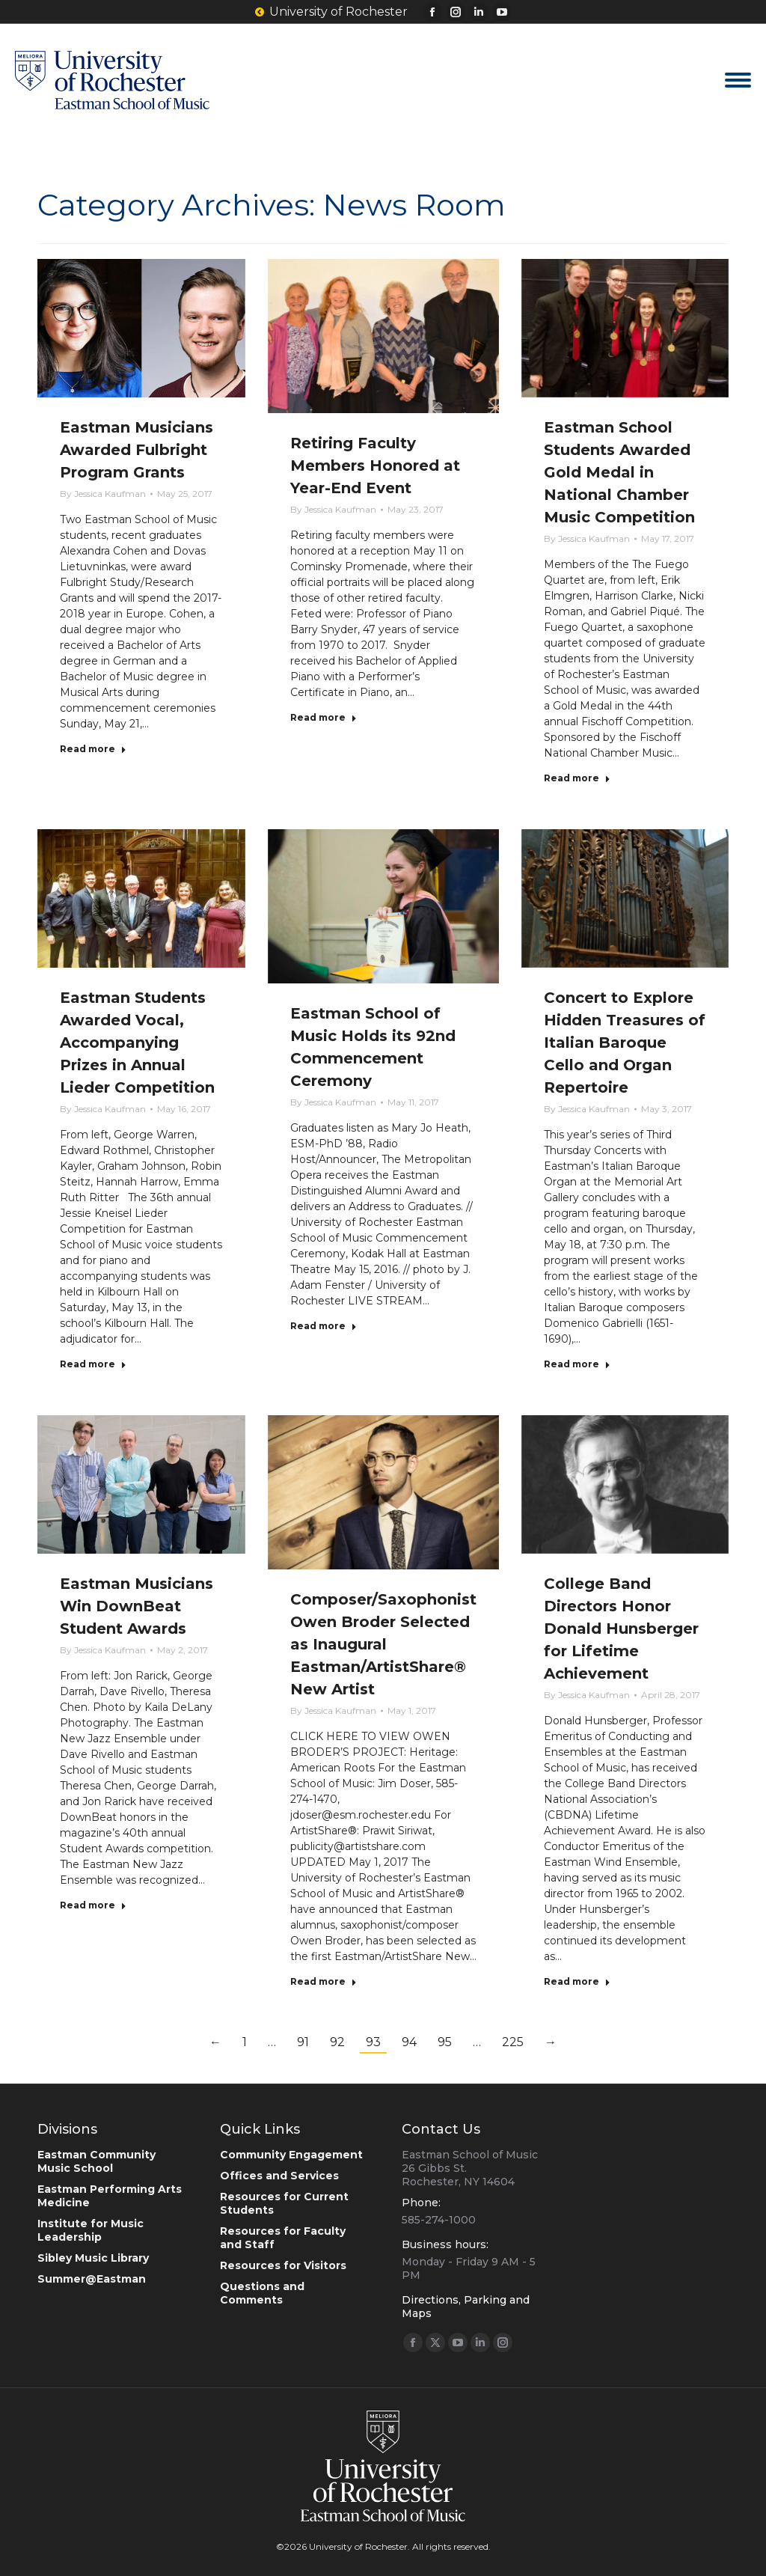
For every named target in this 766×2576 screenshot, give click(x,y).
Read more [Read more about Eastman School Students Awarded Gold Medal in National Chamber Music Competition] (577, 778)
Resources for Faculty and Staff (283, 2237)
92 (337, 2042)
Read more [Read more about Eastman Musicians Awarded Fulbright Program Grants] (93, 748)
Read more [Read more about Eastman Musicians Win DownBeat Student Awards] (93, 1905)
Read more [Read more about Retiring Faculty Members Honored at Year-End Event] (323, 717)
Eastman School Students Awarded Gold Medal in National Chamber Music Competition (619, 472)
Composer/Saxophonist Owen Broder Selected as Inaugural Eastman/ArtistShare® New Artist (383, 1644)
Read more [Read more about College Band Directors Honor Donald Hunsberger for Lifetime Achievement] (577, 1981)
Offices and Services (279, 2175)
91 (303, 2042)
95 (445, 2042)
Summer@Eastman (91, 2279)
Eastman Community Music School (96, 2161)
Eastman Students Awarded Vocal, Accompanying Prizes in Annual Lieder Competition (137, 1042)
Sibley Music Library (93, 2258)
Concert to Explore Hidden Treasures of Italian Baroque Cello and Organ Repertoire (624, 1042)
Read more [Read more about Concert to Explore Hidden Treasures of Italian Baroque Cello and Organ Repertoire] (577, 1364)
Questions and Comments (262, 2293)
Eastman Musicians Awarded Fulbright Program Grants (136, 449)
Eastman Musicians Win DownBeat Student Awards (136, 1606)
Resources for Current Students (284, 2203)
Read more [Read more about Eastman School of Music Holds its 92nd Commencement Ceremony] (323, 1325)
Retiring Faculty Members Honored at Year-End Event (375, 465)
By (103, 493)
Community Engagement (291, 2154)
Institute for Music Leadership (90, 2230)
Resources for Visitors (283, 2265)
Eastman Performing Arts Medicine (109, 2195)
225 (513, 2042)
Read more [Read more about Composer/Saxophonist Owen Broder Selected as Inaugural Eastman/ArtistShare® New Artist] (323, 1981)
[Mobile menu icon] (738, 80)
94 (409, 2042)
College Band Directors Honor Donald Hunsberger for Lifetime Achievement (621, 1628)
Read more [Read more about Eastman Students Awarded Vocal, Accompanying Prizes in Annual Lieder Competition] (93, 1364)
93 (373, 2042)
